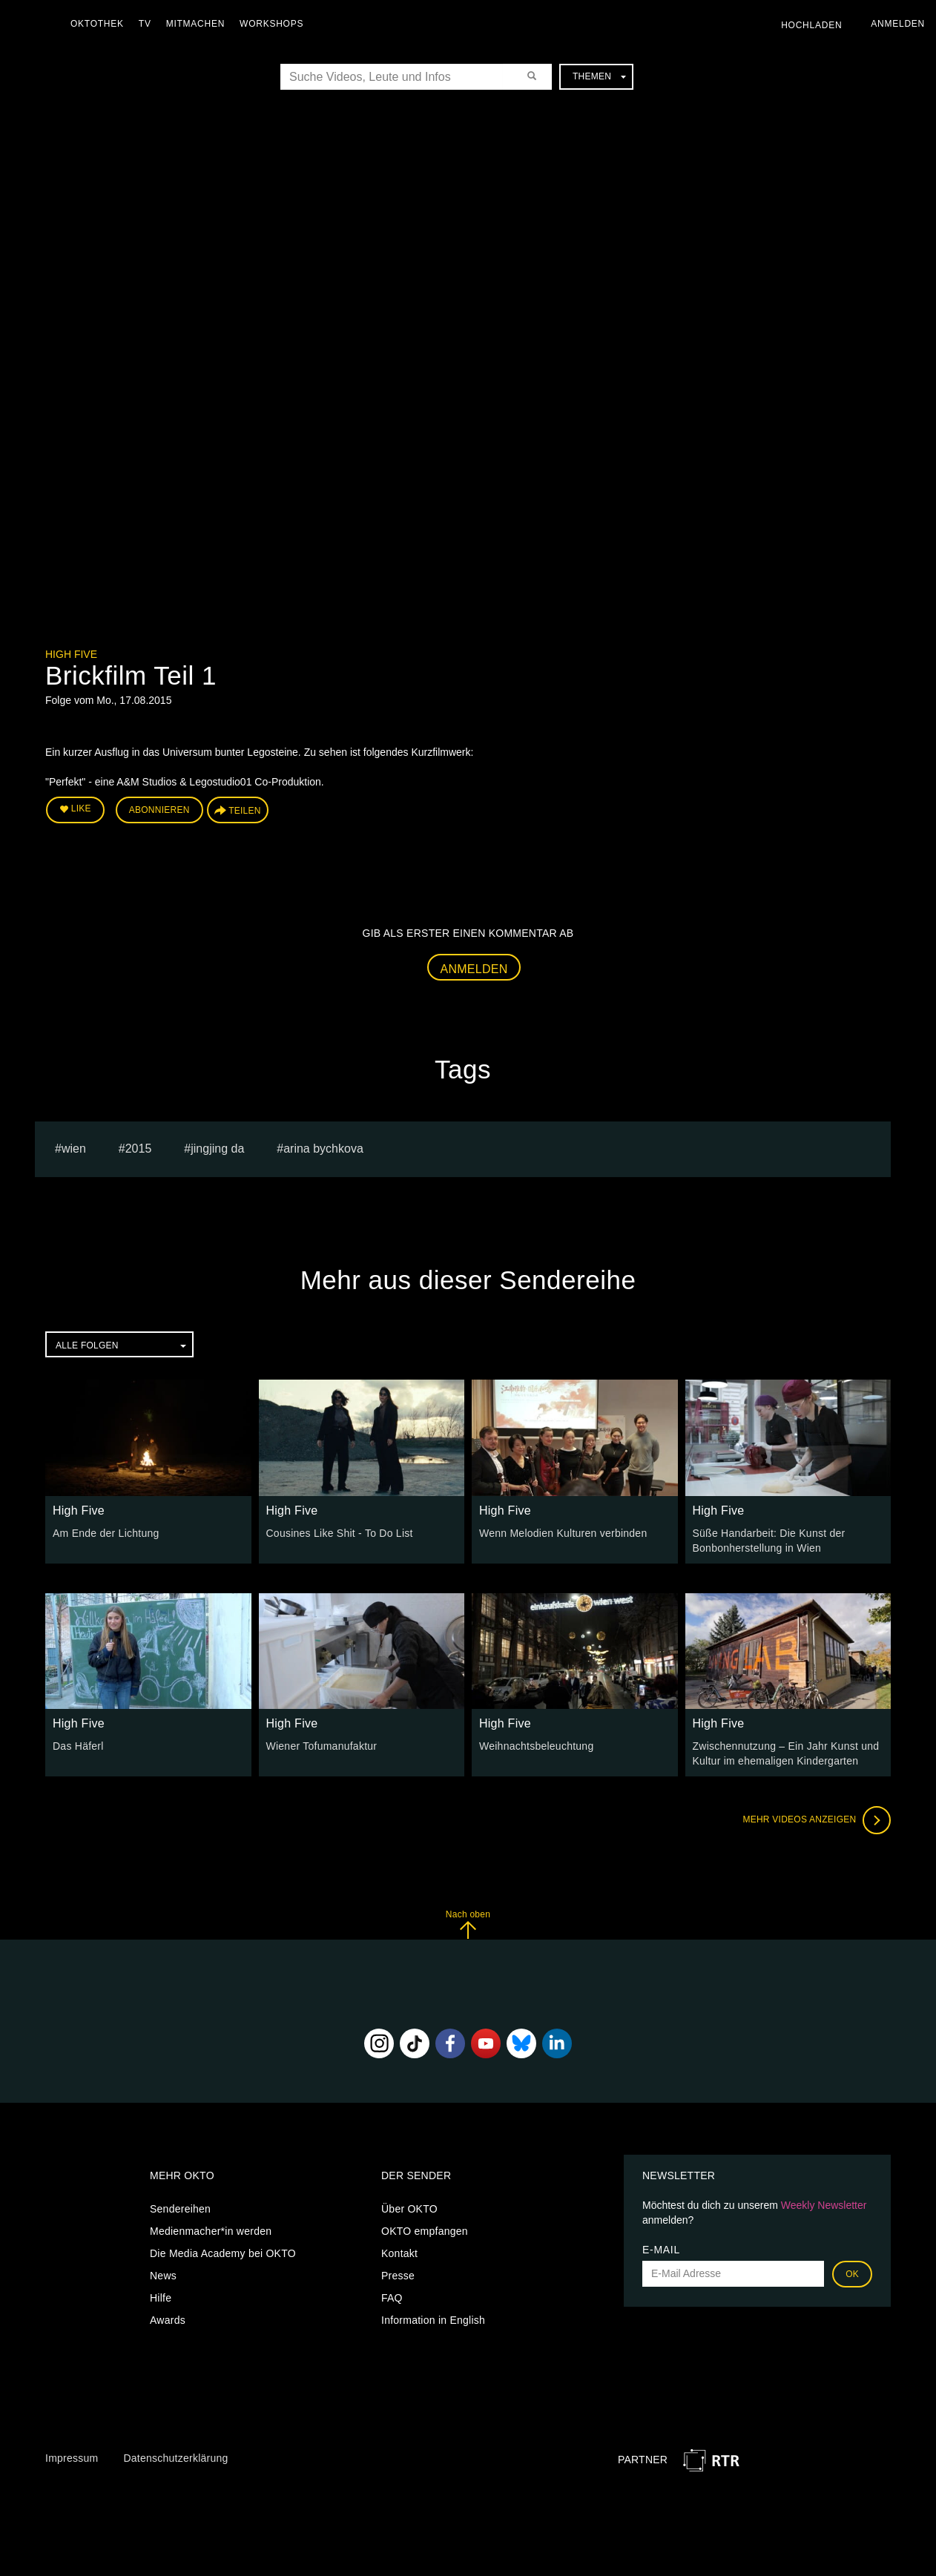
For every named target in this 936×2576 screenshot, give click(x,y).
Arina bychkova (323, 1148)
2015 (138, 1148)
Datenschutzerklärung (175, 2458)
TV (145, 24)
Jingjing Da (217, 1148)
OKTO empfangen (424, 2231)
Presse (398, 2276)
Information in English (433, 2320)
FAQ (392, 2298)
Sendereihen (180, 2209)
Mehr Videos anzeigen (816, 1820)
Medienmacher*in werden (210, 2231)
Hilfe (160, 2298)
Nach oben (468, 1924)
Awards (167, 2320)
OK (852, 2274)
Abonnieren (159, 810)
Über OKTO (409, 2209)
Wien (74, 1148)
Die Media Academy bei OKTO (223, 2253)
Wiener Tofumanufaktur (322, 1746)
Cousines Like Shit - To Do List (339, 1533)
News (163, 2276)
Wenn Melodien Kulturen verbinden (563, 1533)
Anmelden (474, 969)
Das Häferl (78, 1746)
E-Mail (661, 2250)
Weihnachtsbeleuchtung (536, 1746)
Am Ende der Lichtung (106, 1533)
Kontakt (399, 2253)
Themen (599, 76)
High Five (71, 654)
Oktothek (97, 24)
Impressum (71, 2458)
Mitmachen (195, 24)
